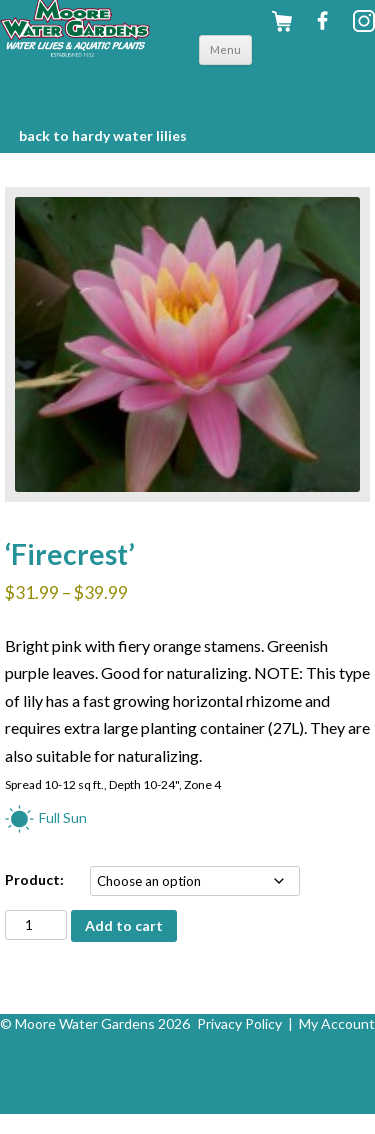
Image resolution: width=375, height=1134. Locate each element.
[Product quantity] (36, 925)
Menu (225, 49)
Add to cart (124, 925)
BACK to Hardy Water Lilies (103, 135)
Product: (34, 879)
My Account (337, 1023)
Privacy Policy (239, 1023)
